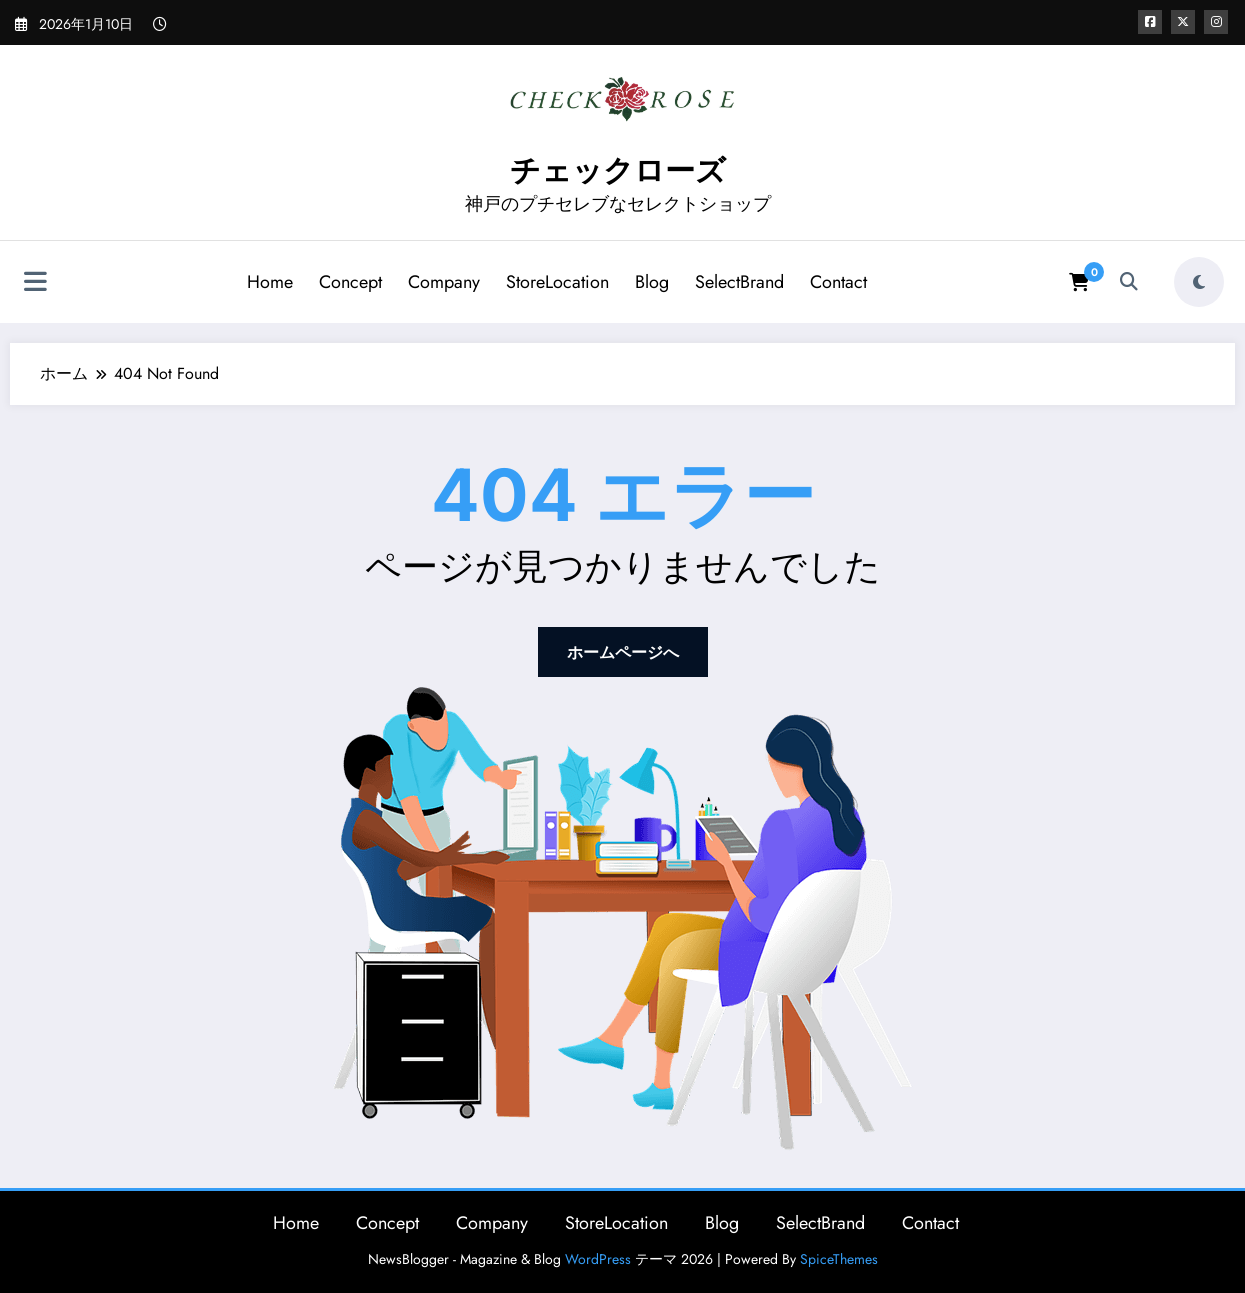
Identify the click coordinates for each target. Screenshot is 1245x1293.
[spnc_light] (1199, 282)
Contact (838, 282)
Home (270, 282)
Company (444, 282)
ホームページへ (623, 652)
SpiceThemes (839, 1259)
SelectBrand (739, 282)
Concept (350, 282)
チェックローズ (618, 170)
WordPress (598, 1259)
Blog (652, 282)
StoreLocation (557, 282)
